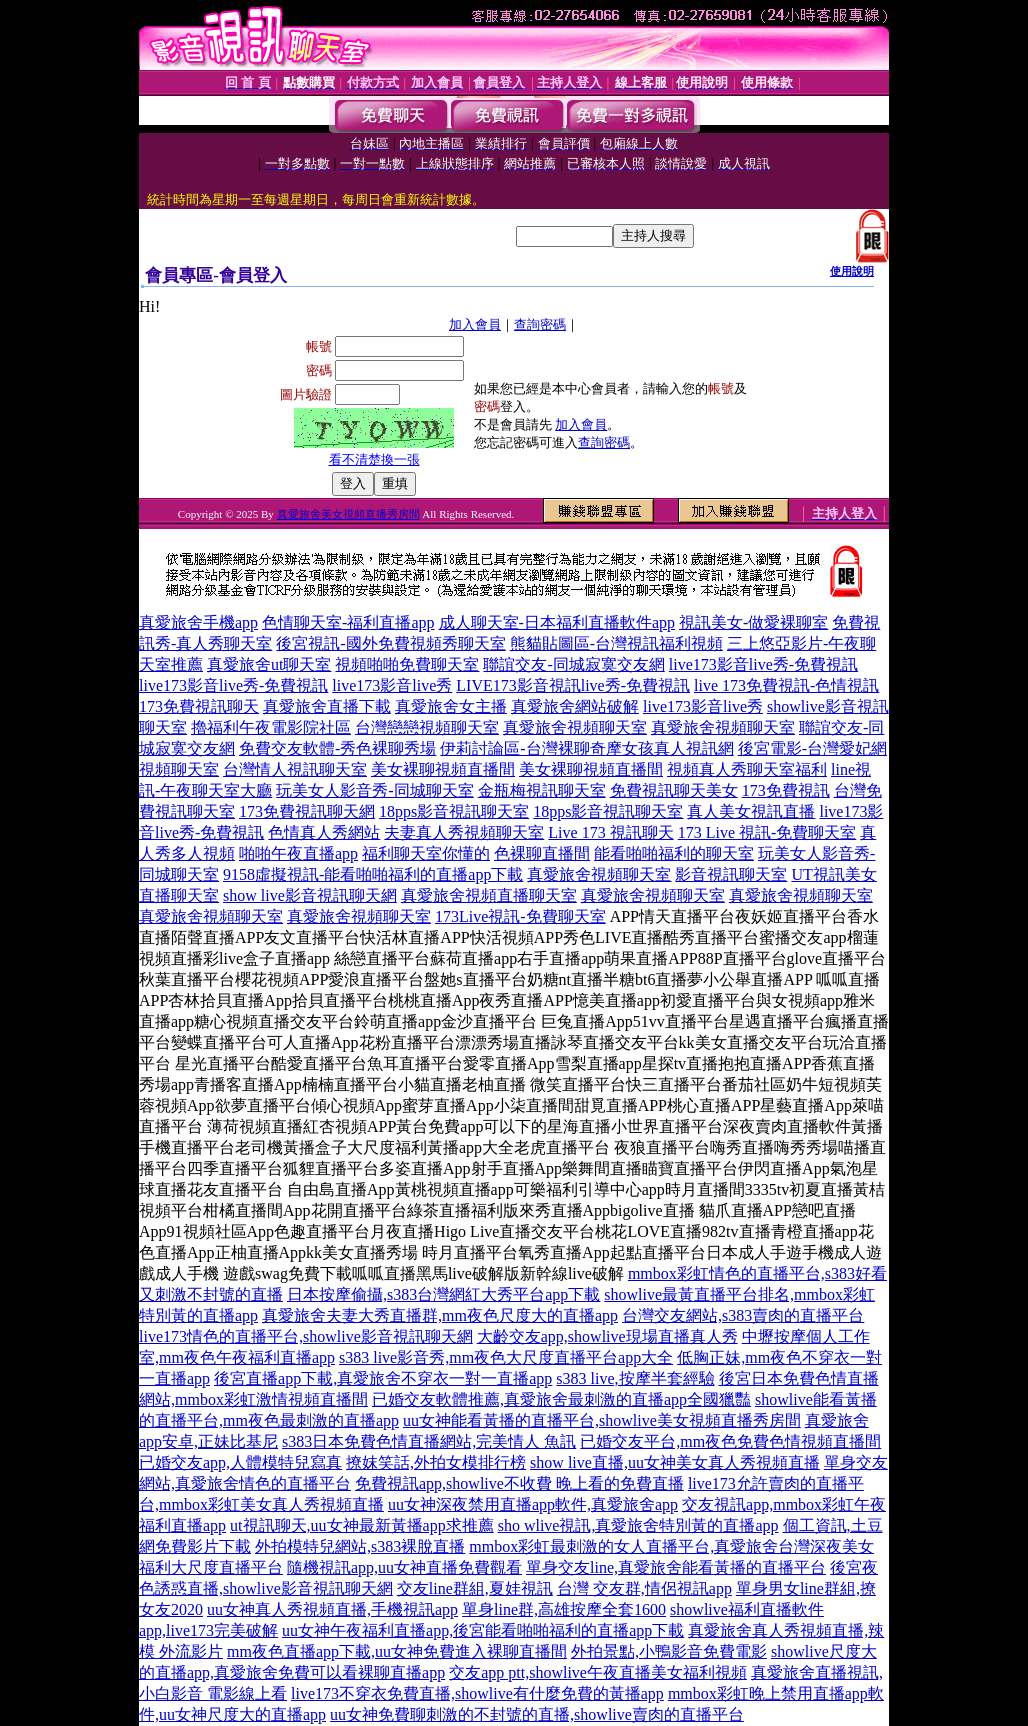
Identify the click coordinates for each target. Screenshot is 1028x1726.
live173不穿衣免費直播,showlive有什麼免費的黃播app (477, 1693)
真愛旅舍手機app (198, 622)
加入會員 (475, 324)
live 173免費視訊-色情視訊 (786, 685)
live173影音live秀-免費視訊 (763, 664)
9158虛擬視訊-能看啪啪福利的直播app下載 (373, 874)
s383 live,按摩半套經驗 (635, 1378)
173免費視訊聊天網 (307, 811)
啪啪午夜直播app (298, 853)
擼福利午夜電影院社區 (271, 727)
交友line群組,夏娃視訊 (475, 1588)
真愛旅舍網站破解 (575, 706)
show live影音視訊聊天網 (310, 895)
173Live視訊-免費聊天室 (520, 916)
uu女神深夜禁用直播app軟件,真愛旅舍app (533, 1504)
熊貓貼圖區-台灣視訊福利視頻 (616, 643)
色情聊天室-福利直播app (348, 622)
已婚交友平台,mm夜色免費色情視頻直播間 (730, 1441)
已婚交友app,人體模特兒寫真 (240, 1462)
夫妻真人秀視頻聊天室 (464, 832)
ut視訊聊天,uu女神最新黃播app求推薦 (362, 1525)
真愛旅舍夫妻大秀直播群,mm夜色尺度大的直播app (440, 1315)
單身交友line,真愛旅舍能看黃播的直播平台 (676, 1567)
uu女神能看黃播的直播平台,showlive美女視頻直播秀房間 (602, 1420)
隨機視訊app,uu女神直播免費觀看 (404, 1567)
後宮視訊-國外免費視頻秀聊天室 (390, 643)
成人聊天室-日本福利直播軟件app (557, 622)
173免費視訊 (786, 790)
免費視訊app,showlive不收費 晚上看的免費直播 (519, 1483)
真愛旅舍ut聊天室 (269, 664)
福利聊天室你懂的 (426, 853)
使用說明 (852, 271)
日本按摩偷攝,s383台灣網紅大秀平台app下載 (443, 1294)
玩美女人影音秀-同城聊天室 (374, 790)
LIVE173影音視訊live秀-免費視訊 (573, 685)
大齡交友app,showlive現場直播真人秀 (607, 1336)
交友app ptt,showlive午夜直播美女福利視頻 (598, 1672)
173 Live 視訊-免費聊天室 (767, 832)
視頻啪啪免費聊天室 (407, 664)
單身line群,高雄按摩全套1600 (564, 1609)
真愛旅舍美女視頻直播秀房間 (348, 514)
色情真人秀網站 (324, 832)
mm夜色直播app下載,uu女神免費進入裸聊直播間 (397, 1651)
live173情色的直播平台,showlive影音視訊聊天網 (306, 1336)
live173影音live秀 (392, 685)
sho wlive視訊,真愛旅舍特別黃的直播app (638, 1525)
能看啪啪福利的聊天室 (674, 853)
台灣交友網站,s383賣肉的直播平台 (743, 1315)
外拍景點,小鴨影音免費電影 (669, 1651)
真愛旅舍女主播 (451, 706)
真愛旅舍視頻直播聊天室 (489, 895)
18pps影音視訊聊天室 (454, 811)
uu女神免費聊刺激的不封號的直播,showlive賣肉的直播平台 (537, 1714)
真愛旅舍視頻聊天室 (575, 727)
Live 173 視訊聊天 (610, 832)
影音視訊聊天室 (731, 874)
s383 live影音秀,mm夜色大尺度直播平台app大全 (506, 1357)
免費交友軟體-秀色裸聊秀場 (337, 748)
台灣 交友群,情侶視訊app (644, 1588)
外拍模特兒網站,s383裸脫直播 (360, 1546)
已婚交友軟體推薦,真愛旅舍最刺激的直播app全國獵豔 (561, 1399)
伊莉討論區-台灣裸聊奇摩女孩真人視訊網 (586, 748)
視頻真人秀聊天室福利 (747, 769)
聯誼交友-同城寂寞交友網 (573, 664)
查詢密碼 (540, 324)
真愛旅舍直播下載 (327, 706)
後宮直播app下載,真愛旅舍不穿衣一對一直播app (383, 1378)
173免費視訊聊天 (199, 706)
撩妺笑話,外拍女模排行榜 (436, 1462)
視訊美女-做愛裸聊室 (753, 622)
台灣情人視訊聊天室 (295, 769)
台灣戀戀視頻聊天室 (427, 727)
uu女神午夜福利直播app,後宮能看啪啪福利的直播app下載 (483, 1630)
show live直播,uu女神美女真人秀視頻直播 (675, 1462)
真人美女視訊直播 (751, 811)
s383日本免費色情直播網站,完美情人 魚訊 (429, 1441)
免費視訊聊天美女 (674, 790)
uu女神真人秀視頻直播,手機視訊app (332, 1609)
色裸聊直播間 (542, 853)
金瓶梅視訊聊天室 (542, 790)
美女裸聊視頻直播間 (443, 769)
